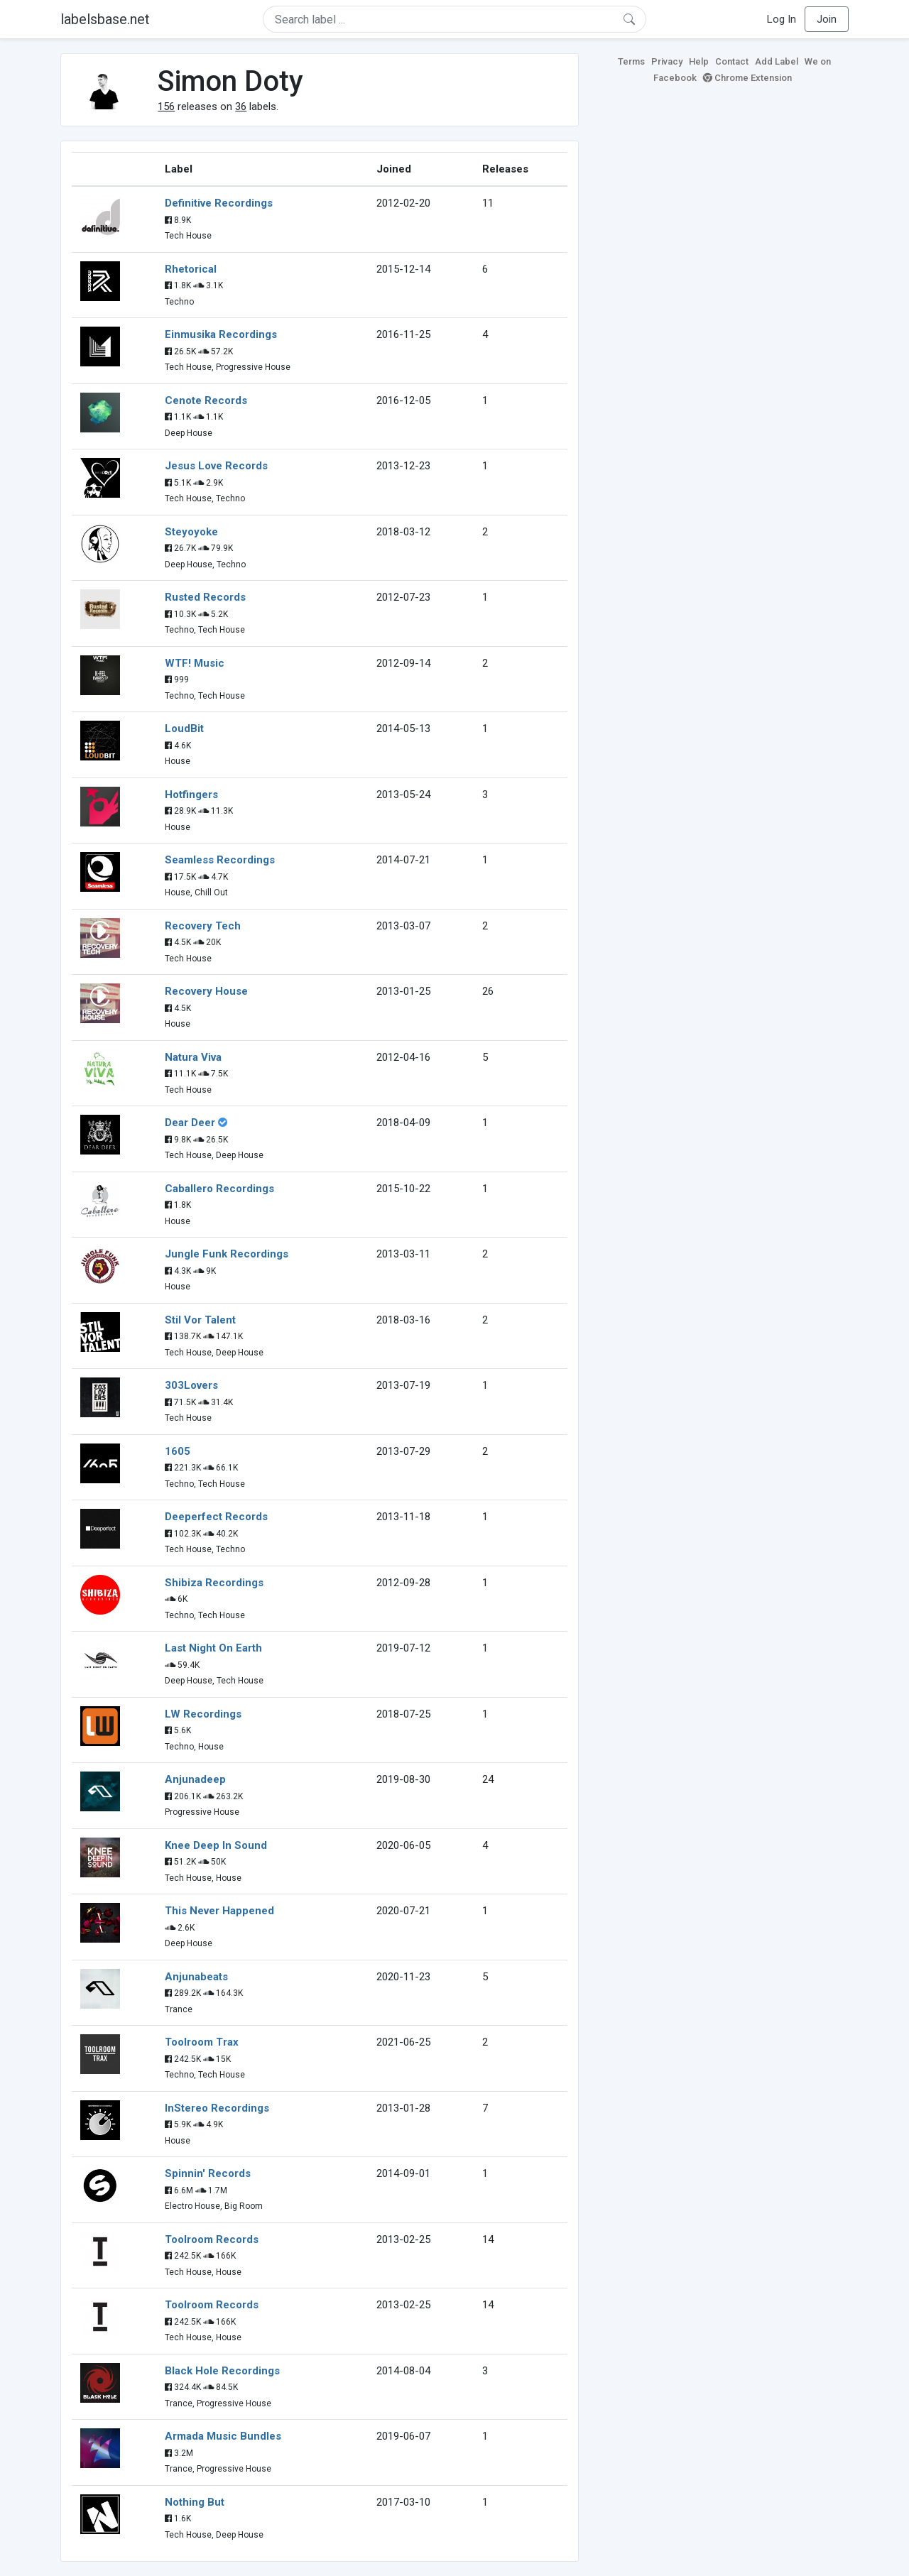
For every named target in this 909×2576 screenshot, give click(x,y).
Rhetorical (191, 269)
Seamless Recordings (220, 859)
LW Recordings (203, 1714)
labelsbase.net (105, 19)
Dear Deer (190, 1122)
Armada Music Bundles (223, 2436)
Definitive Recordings (219, 203)
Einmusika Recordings (221, 334)
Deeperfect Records (216, 1516)
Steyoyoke (191, 531)
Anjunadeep (195, 1779)
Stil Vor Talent (200, 1320)
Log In (781, 19)
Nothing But (194, 2502)
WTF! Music (194, 663)
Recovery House (206, 991)
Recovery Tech (203, 925)
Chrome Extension (747, 77)
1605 (177, 1451)
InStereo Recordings (217, 2108)
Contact (732, 61)
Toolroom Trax (202, 2042)
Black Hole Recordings (222, 2370)
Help (699, 61)
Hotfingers (191, 794)
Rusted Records (205, 597)
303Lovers (191, 1385)
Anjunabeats (196, 1976)
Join (827, 19)
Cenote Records (206, 400)
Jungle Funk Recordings (226, 1254)
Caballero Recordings (219, 1188)
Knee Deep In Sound (216, 1845)
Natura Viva (193, 1057)
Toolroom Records (211, 2239)
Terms (631, 61)
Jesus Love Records (216, 465)
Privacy (666, 61)
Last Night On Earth (213, 1648)
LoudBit (184, 728)
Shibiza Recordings (214, 1582)
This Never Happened (219, 1910)
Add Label (776, 61)
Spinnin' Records (208, 2173)
